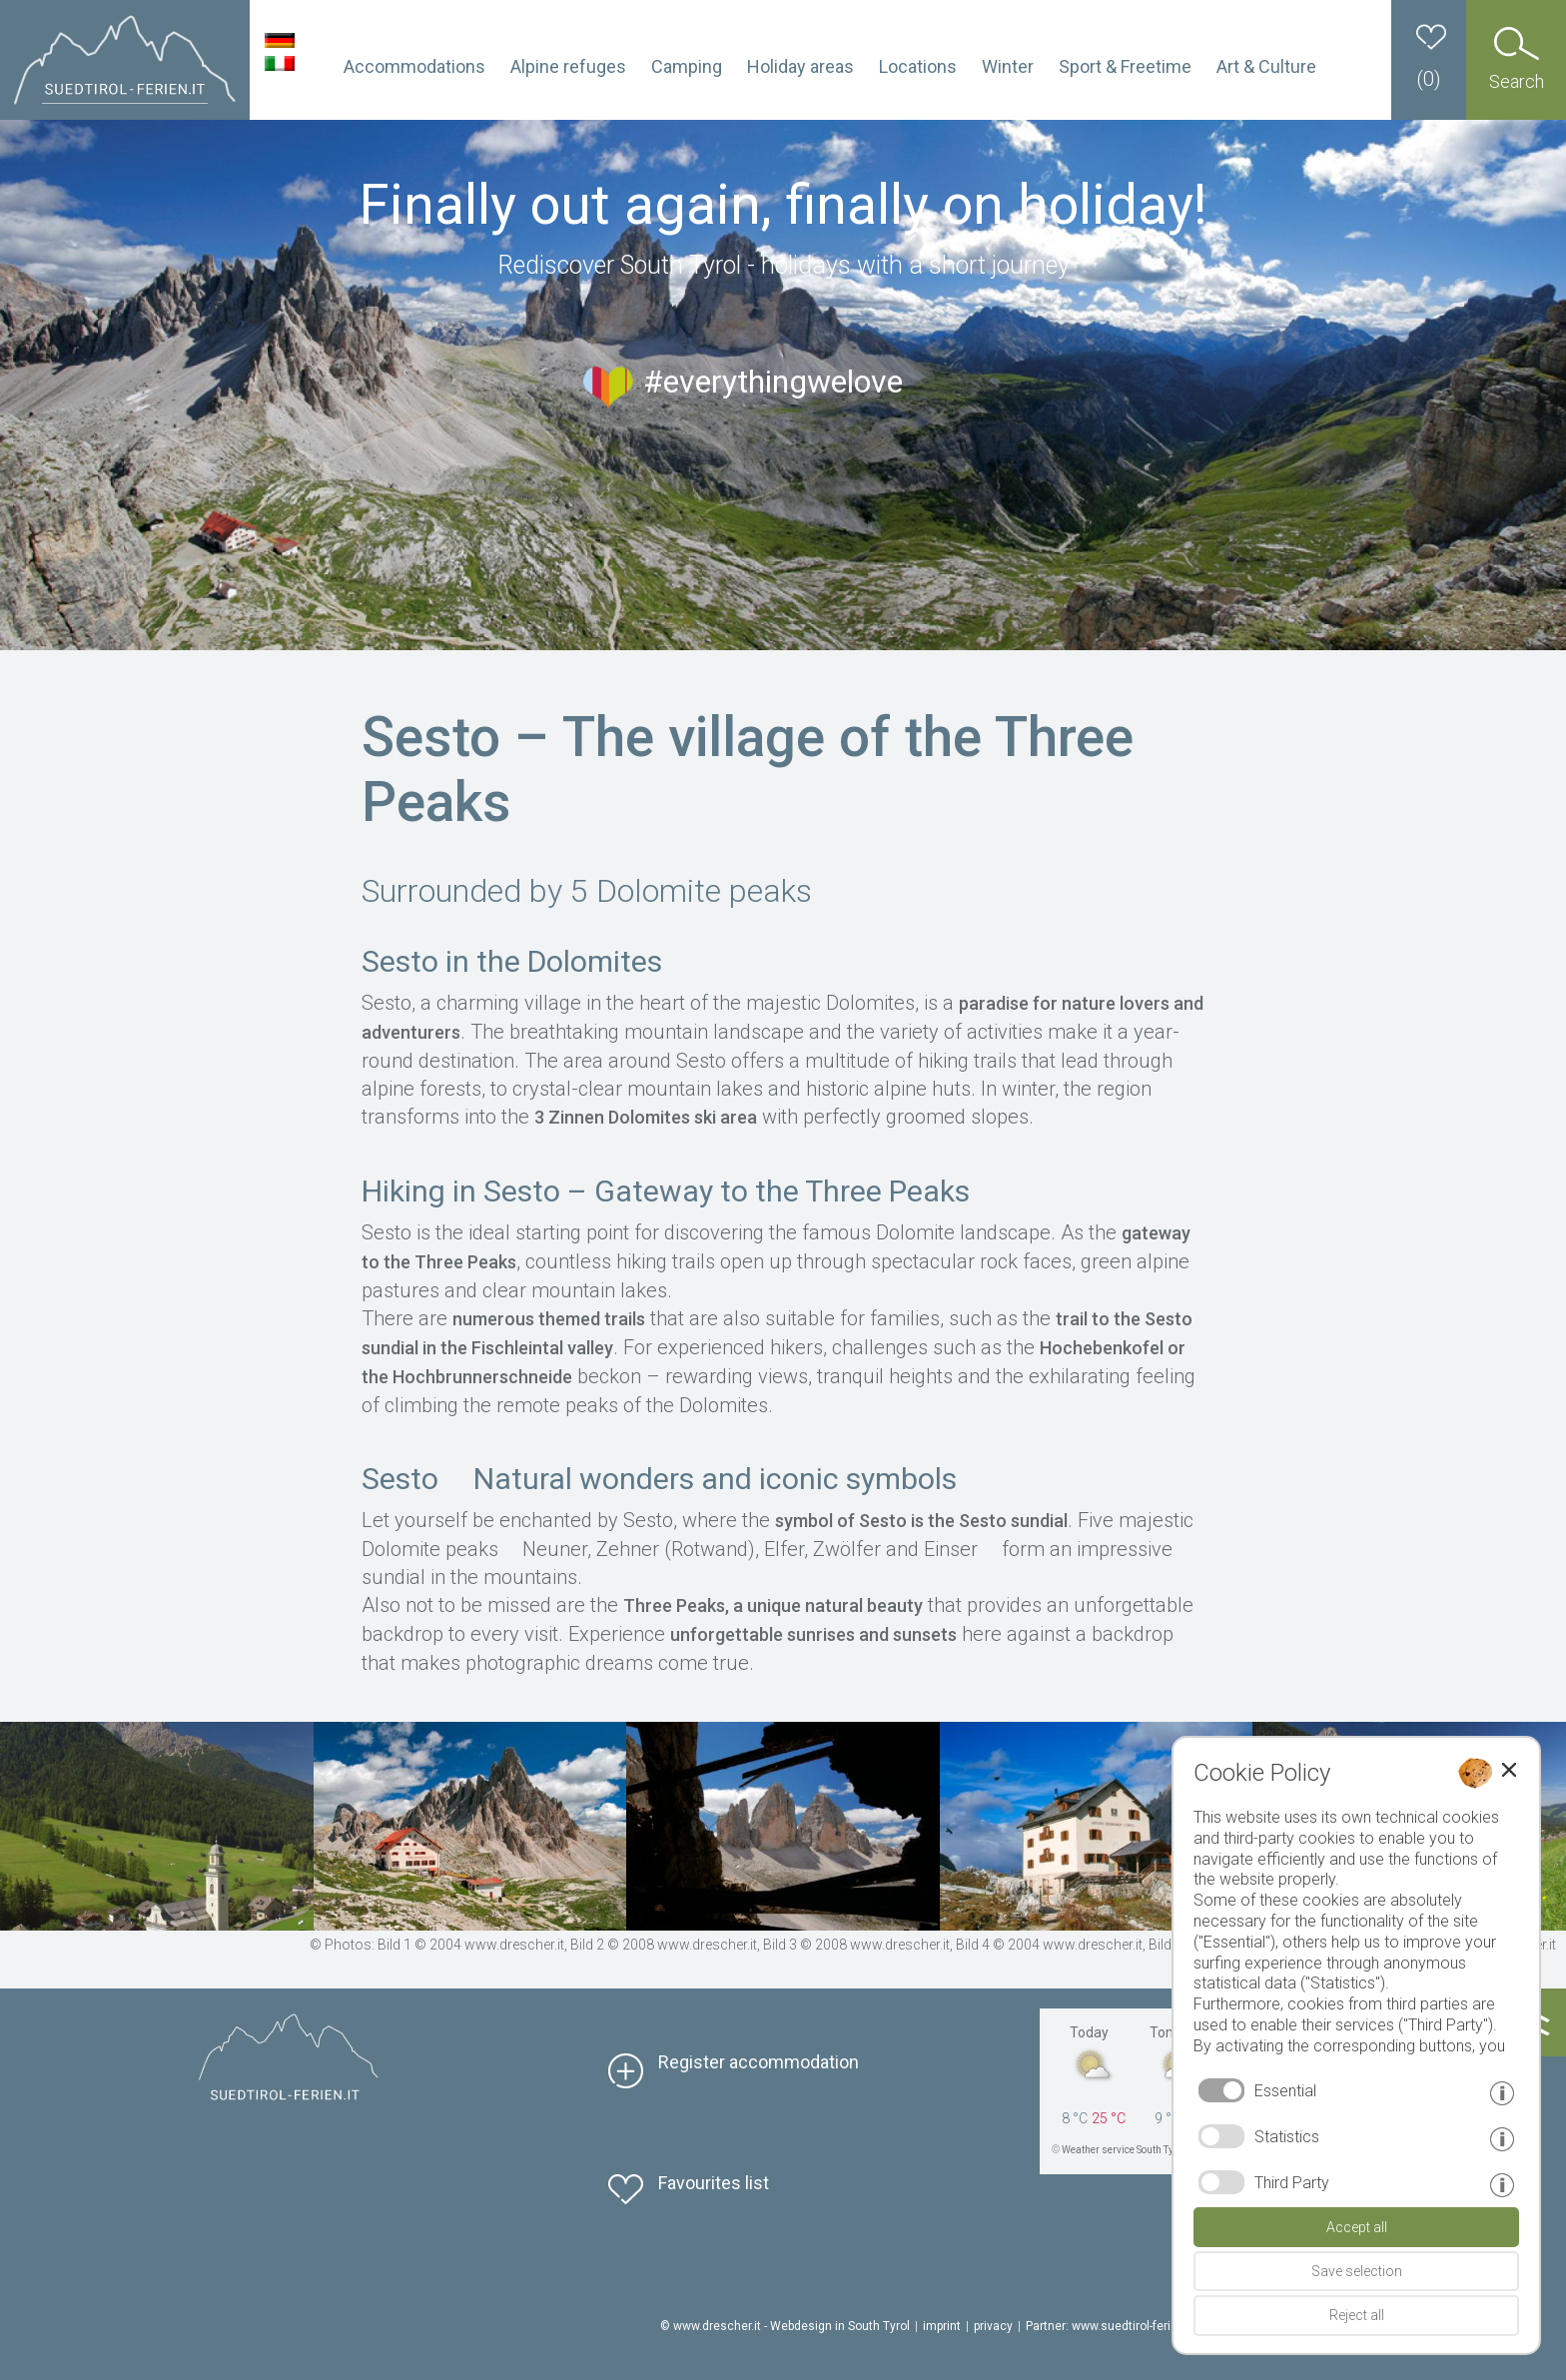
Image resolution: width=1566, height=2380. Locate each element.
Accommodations (414, 66)
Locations (918, 66)
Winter (1008, 66)
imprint (942, 2326)
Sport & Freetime (1125, 66)
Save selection (1356, 2271)
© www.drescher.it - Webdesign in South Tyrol (785, 2326)
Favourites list (713, 2182)
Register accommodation (758, 2061)
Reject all (1356, 2315)
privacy (993, 2326)
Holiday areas (800, 66)
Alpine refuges (568, 66)
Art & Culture (1266, 66)
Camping (686, 66)
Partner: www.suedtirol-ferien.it (1110, 2326)
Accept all (1356, 2227)
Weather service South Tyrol (1123, 2149)
